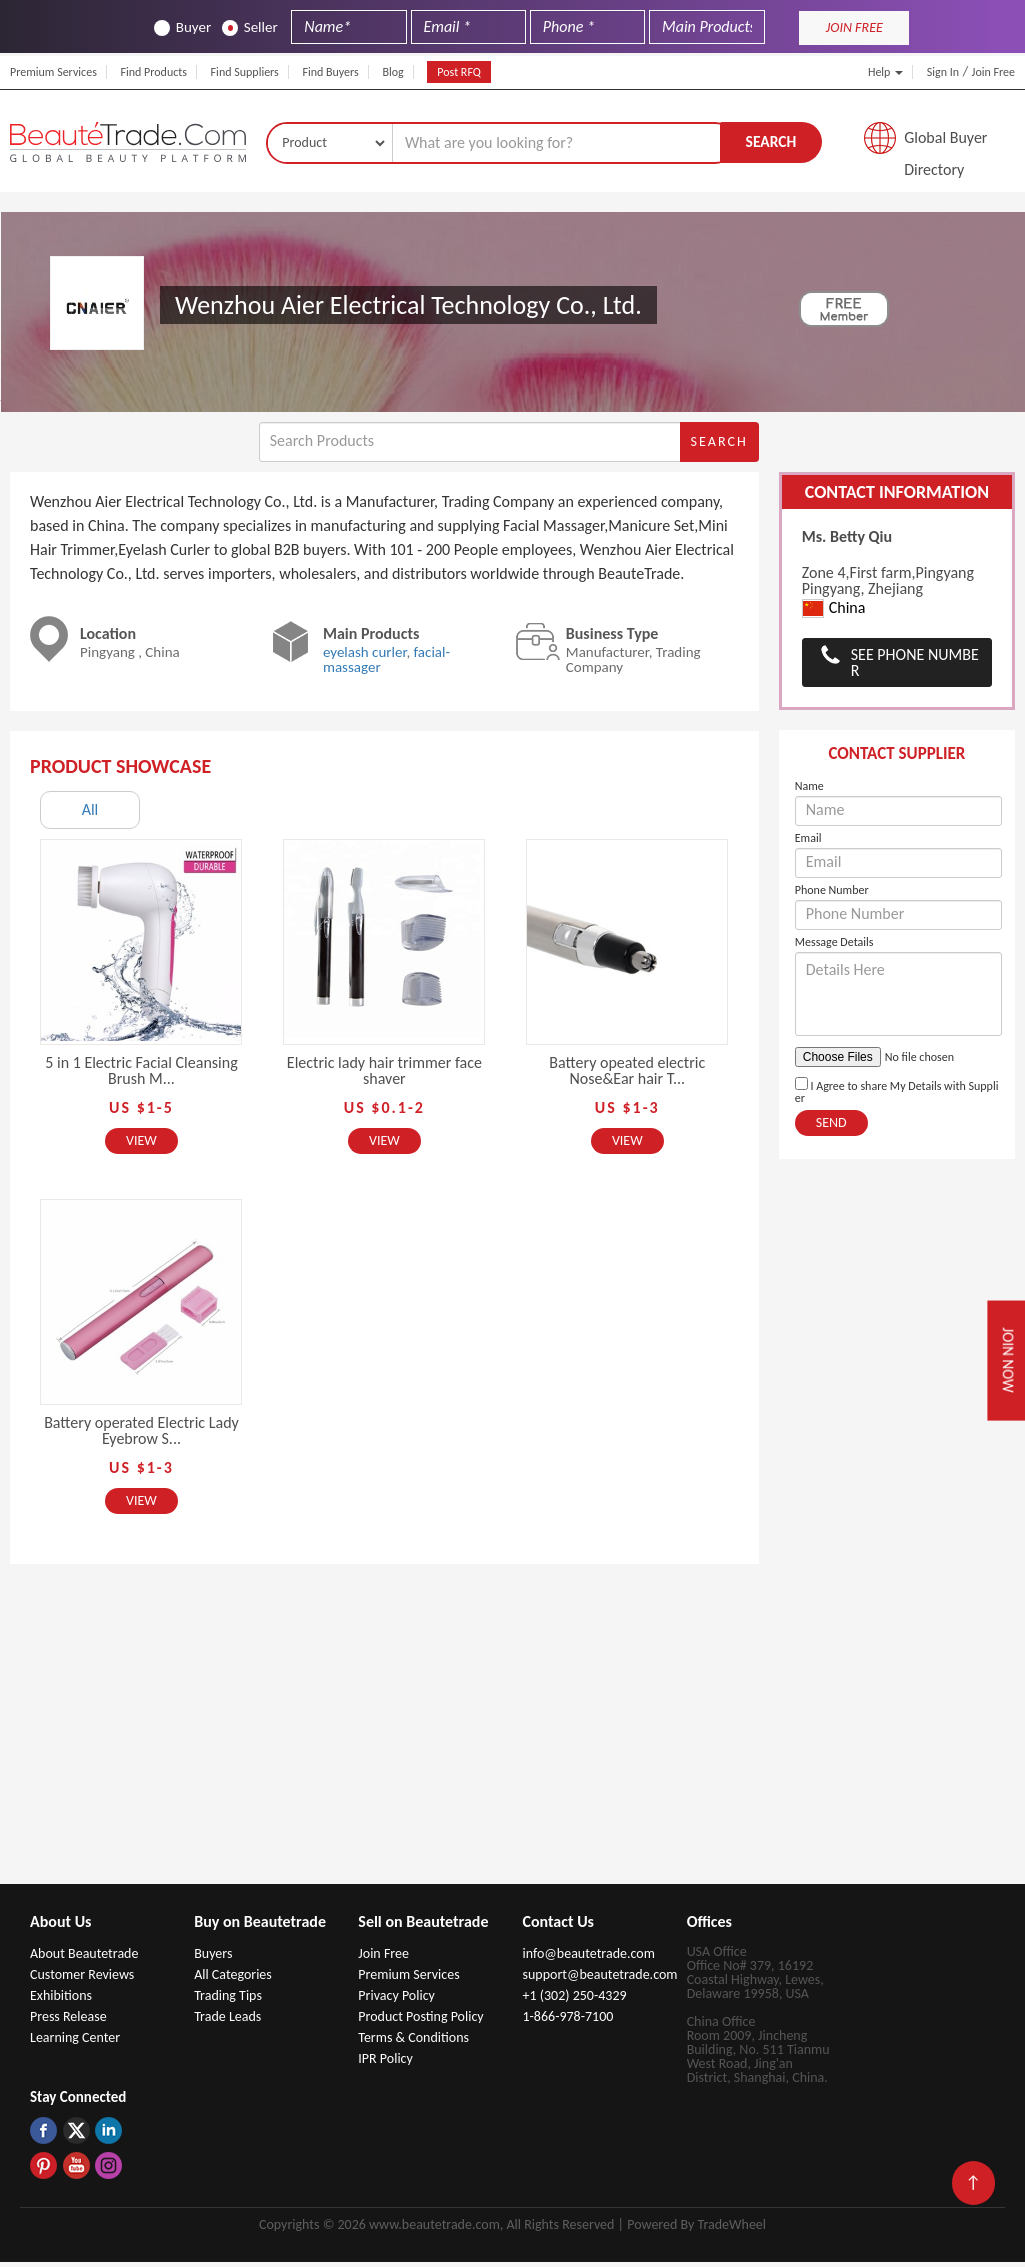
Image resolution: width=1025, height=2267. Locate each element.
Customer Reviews (82, 1979)
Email (808, 843)
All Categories (233, 1979)
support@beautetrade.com (599, 1979)
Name (809, 791)
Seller (250, 27)
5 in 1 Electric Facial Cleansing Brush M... (141, 1075)
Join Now (1006, 1360)
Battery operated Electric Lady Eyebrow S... (141, 1435)
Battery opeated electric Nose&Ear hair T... (627, 1075)
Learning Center (75, 2042)
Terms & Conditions (413, 2042)
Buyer (182, 27)
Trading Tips (228, 2000)
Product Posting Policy (420, 2021)
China (834, 612)
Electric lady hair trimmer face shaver (384, 1075)
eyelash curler (365, 657)
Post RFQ (459, 72)
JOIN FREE (854, 27)
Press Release (68, 2021)
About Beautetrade (84, 1958)
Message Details (834, 947)
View (141, 1145)
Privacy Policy (396, 2000)
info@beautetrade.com (588, 1958)
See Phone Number (915, 667)
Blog (392, 72)
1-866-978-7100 (567, 2021)
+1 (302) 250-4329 (574, 2000)
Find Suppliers (245, 72)
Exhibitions (61, 2000)
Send (831, 1127)
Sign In (943, 72)
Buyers (213, 1958)
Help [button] (885, 72)
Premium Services (53, 72)
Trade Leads (227, 2021)
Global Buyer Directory (945, 145)
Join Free (993, 72)
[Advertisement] (513, 1739)
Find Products (153, 72)
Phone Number (832, 895)
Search (771, 143)
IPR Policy (385, 2063)
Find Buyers (330, 72)
